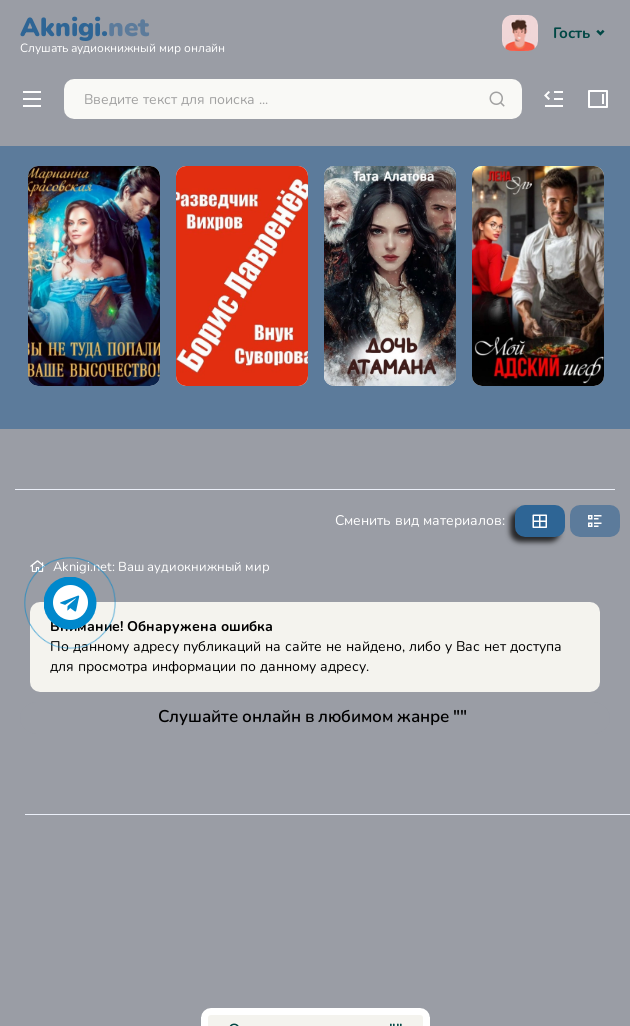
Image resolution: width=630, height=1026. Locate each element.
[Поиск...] (293, 99)
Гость (556, 33)
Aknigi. (122, 32)
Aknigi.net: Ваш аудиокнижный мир (161, 567)
